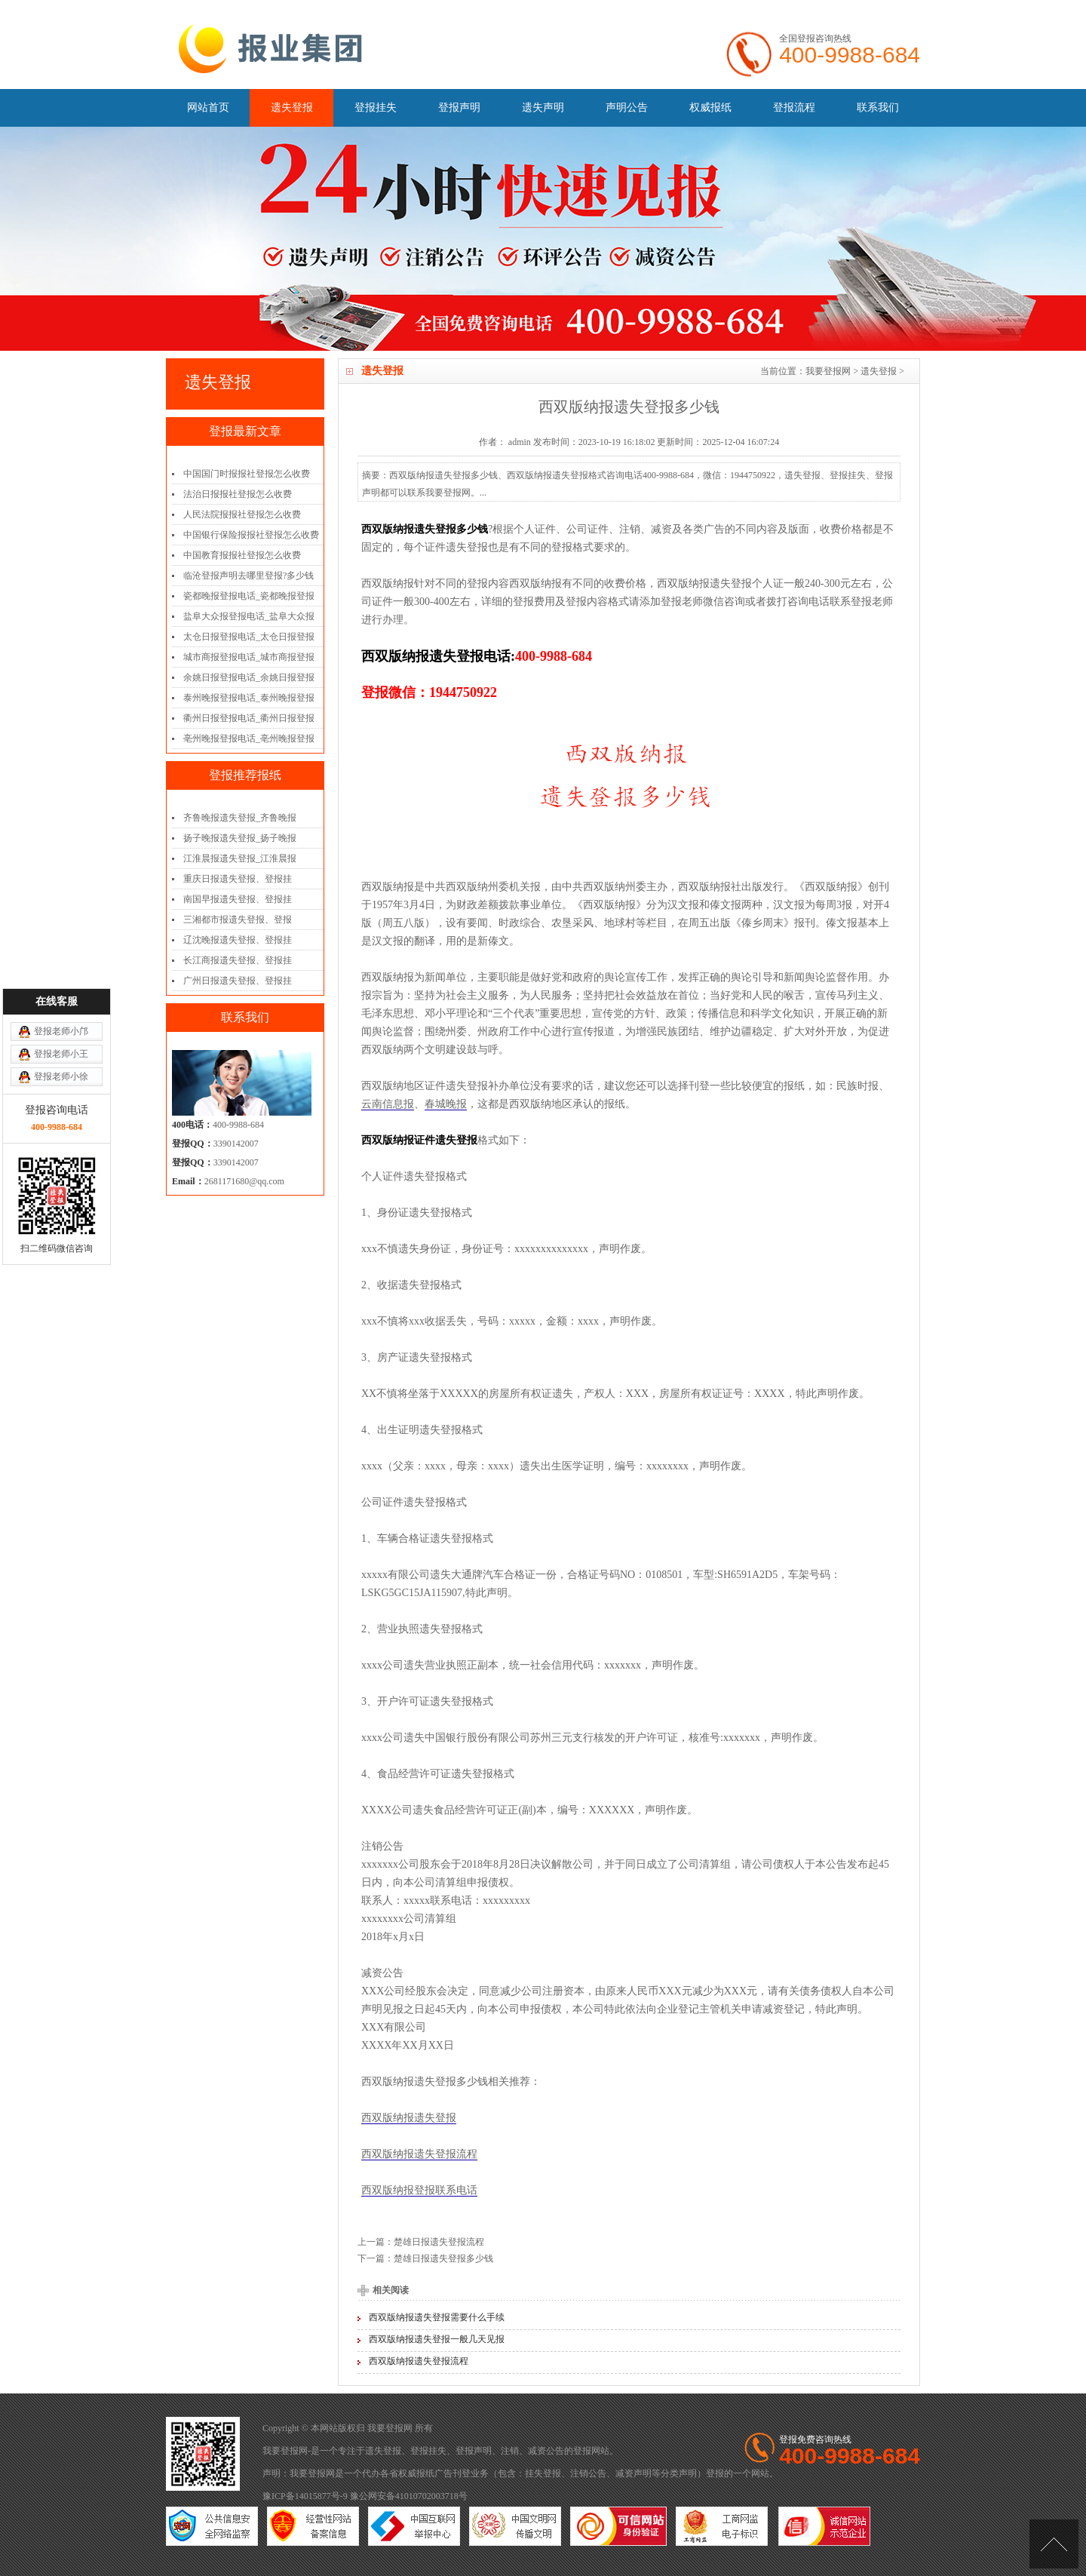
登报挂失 (375, 107)
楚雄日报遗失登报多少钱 (443, 2258)
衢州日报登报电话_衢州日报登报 (248, 718)
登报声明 (459, 107)
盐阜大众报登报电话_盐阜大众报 (248, 616)
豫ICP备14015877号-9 (305, 2496)
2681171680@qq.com (244, 1181)
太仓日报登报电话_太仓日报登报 (248, 636)
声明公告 (627, 107)
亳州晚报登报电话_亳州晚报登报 (248, 738)
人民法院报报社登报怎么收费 (242, 514)
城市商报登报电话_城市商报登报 (248, 657)
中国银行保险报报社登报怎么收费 (251, 535)
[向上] (1053, 2543)
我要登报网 (828, 371)
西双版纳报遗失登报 (408, 2117)
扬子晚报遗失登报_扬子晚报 (239, 838)
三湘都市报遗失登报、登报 (237, 919)
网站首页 (208, 107)
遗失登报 (292, 107)
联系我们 (878, 107)
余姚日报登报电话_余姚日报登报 (248, 677)
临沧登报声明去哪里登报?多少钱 (248, 575)
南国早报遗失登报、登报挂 (237, 899)
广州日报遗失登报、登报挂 (237, 980)
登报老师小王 (61, 1215)
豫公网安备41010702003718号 (409, 2496)
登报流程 (794, 107)
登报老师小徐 (61, 1238)
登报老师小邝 (61, 1192)
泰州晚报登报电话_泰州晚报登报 (248, 697)
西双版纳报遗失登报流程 (419, 2154)
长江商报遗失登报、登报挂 (237, 960)
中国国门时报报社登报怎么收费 (246, 473)
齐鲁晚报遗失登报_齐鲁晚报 (239, 817)
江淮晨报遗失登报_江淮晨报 (239, 858)
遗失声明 (543, 107)
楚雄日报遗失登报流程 (439, 2242)
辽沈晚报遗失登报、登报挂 (237, 940)
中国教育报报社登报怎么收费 (242, 555)
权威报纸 (710, 107)
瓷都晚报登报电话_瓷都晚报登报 (248, 596)
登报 (582, 2451)
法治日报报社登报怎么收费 (237, 494)
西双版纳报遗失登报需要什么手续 (437, 2317)
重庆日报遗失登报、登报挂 (237, 879)
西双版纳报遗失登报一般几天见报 (437, 2339)
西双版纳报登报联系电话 (419, 2190)
